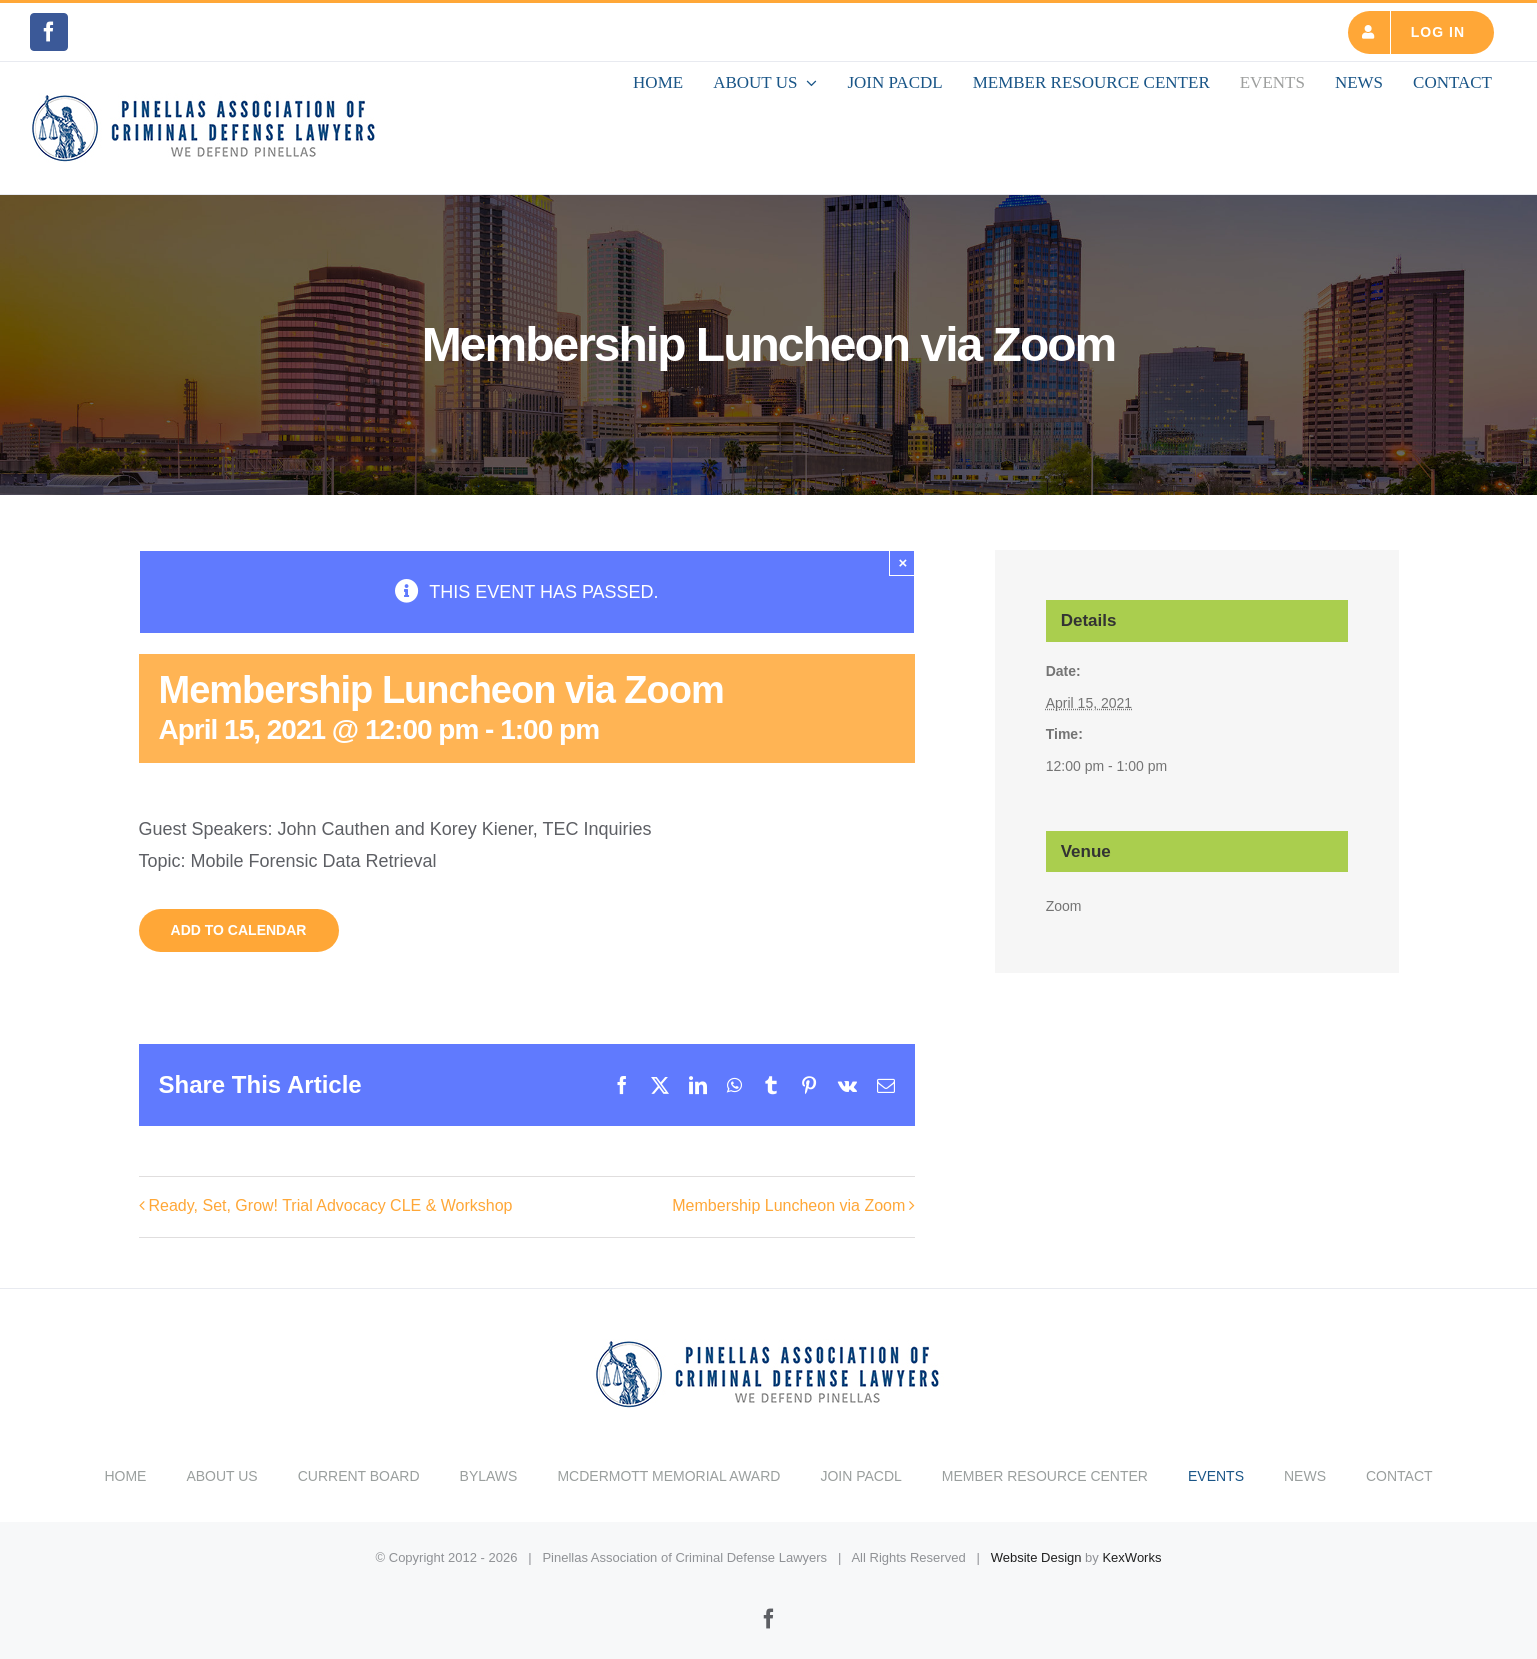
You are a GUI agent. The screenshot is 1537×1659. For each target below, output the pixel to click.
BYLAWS (489, 1466)
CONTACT (1399, 1466)
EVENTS (1216, 1466)
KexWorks (1131, 1547)
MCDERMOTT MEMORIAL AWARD (668, 1466)
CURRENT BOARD (359, 1466)
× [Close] (902, 562)
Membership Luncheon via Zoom (788, 1205)
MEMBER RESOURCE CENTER (1045, 1466)
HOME (125, 1466)
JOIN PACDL (860, 1466)
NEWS (1305, 1466)
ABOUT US (221, 1466)
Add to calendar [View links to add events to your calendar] (239, 930)
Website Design (1036, 1547)
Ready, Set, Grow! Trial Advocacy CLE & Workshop (331, 1205)
